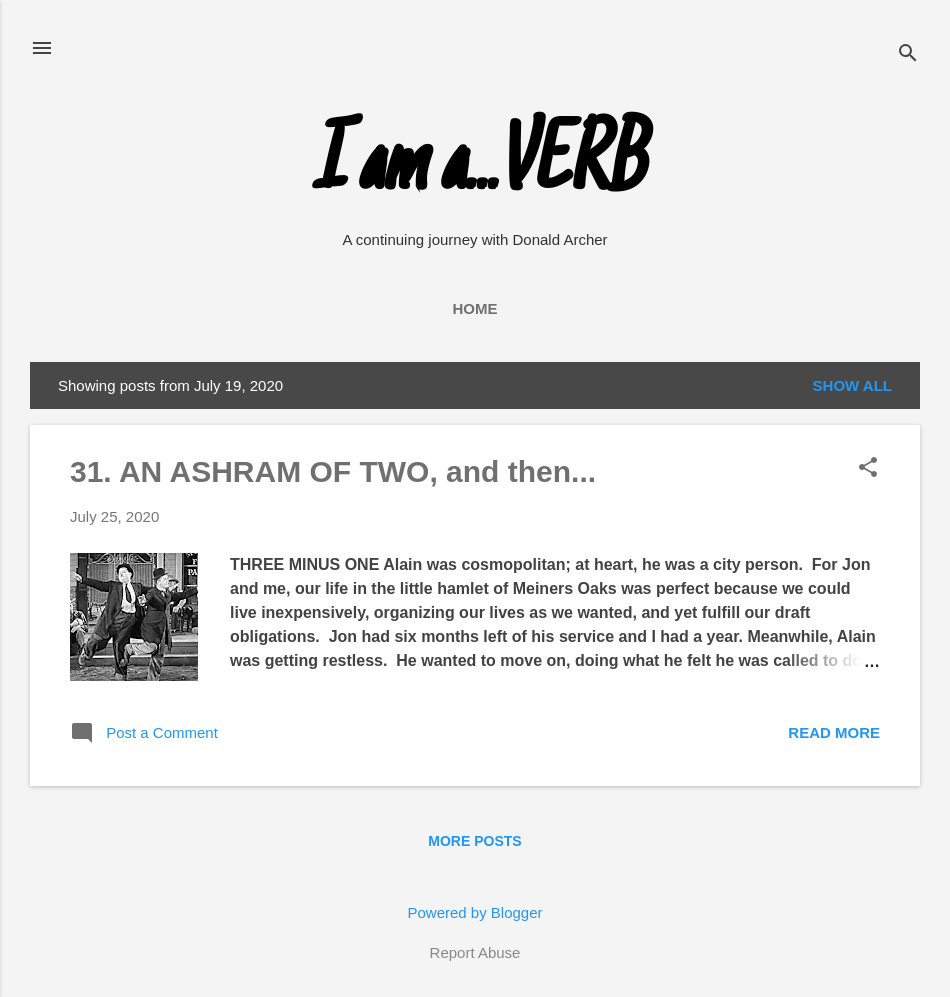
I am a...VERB (475, 168)
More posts (474, 841)
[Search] (908, 54)
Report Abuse (475, 952)
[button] (868, 468)
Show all (852, 385)
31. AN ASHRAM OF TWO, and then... (333, 471)
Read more (834, 732)
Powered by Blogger (474, 912)
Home (475, 308)
